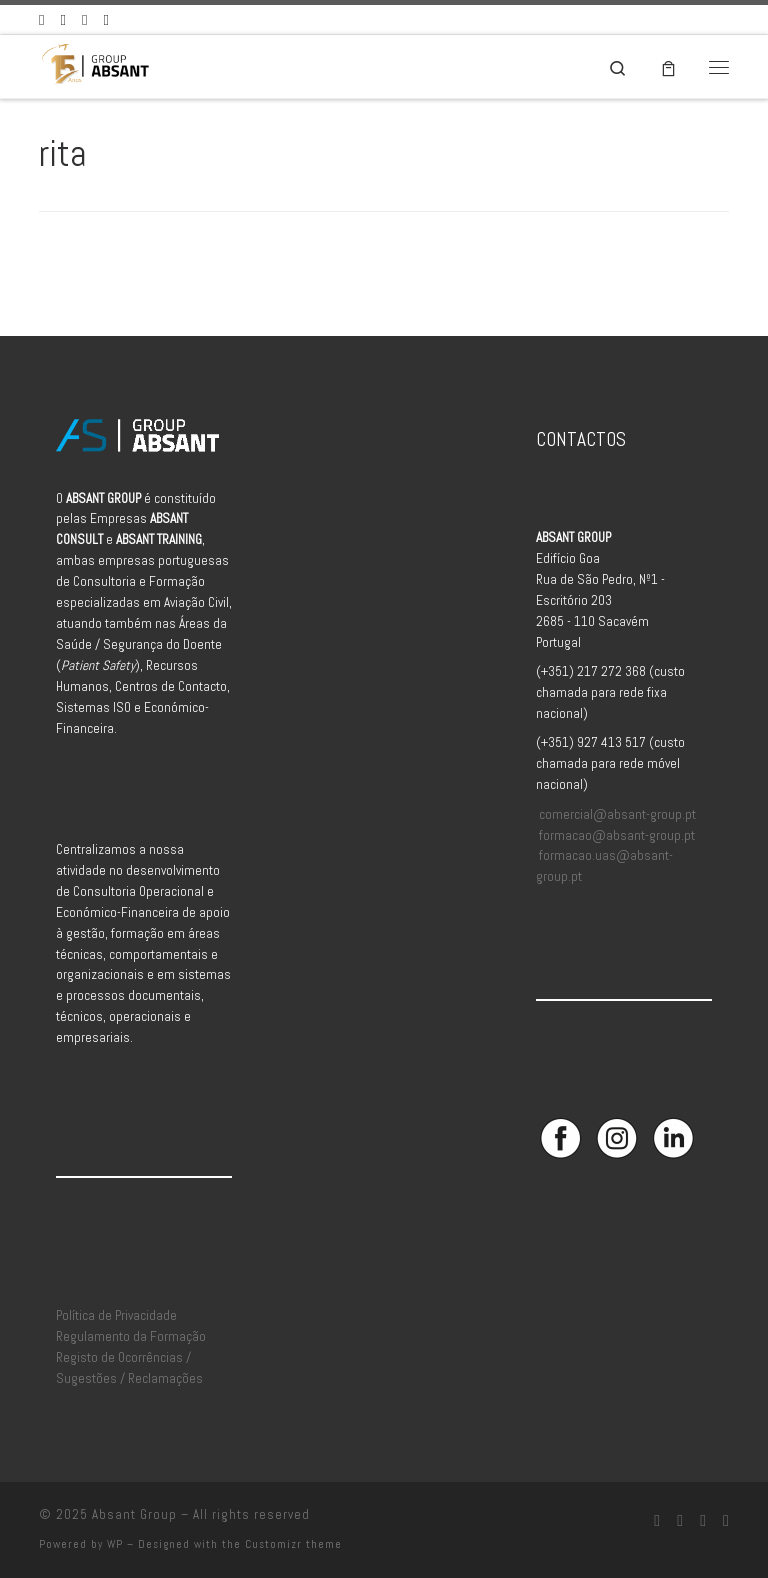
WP (115, 1544)
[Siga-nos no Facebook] (41, 19)
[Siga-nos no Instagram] (62, 19)
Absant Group (134, 1514)
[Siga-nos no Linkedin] (84, 19)
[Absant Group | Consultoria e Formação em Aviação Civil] (95, 64)
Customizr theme (293, 1544)
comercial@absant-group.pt (617, 814)
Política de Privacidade (116, 1315)
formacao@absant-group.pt (617, 835)
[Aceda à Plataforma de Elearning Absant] (105, 19)
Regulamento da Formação (131, 1336)
